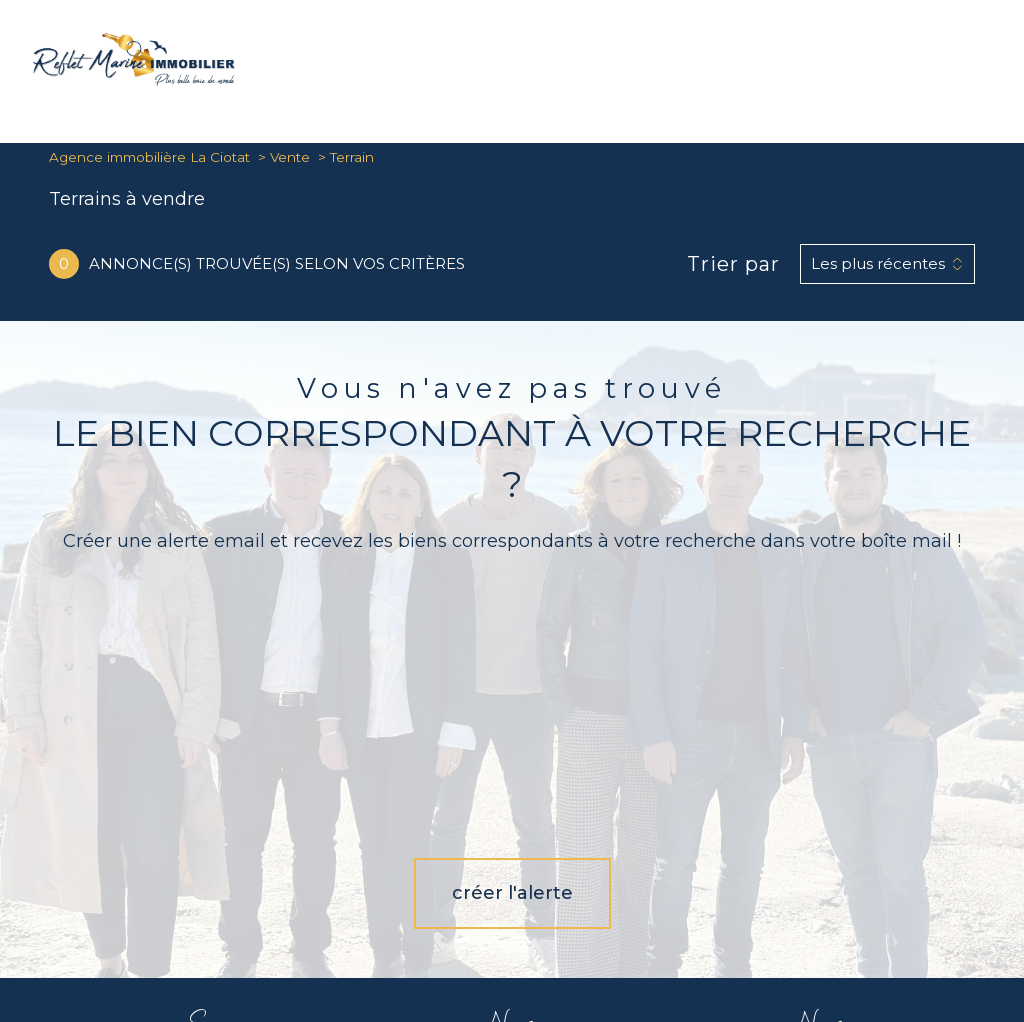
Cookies (672, 956)
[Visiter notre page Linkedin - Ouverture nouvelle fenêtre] (573, 838)
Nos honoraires (435, 942)
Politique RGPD (904, 942)
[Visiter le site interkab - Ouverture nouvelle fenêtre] (846, 831)
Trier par (733, 264)
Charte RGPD (744, 942)
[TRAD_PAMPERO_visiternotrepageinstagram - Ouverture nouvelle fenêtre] (511, 838)
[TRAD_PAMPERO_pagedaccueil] (134, 80)
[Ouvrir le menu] (992, 63)
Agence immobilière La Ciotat (149, 157)
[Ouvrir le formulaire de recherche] (928, 63)
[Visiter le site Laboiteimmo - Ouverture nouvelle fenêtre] (512, 992)
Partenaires (821, 942)
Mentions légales (605, 942)
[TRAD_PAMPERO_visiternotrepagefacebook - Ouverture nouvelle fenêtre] (450, 838)
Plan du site (518, 942)
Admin (679, 942)
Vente (290, 157)
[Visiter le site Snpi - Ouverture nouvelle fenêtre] (734, 831)
